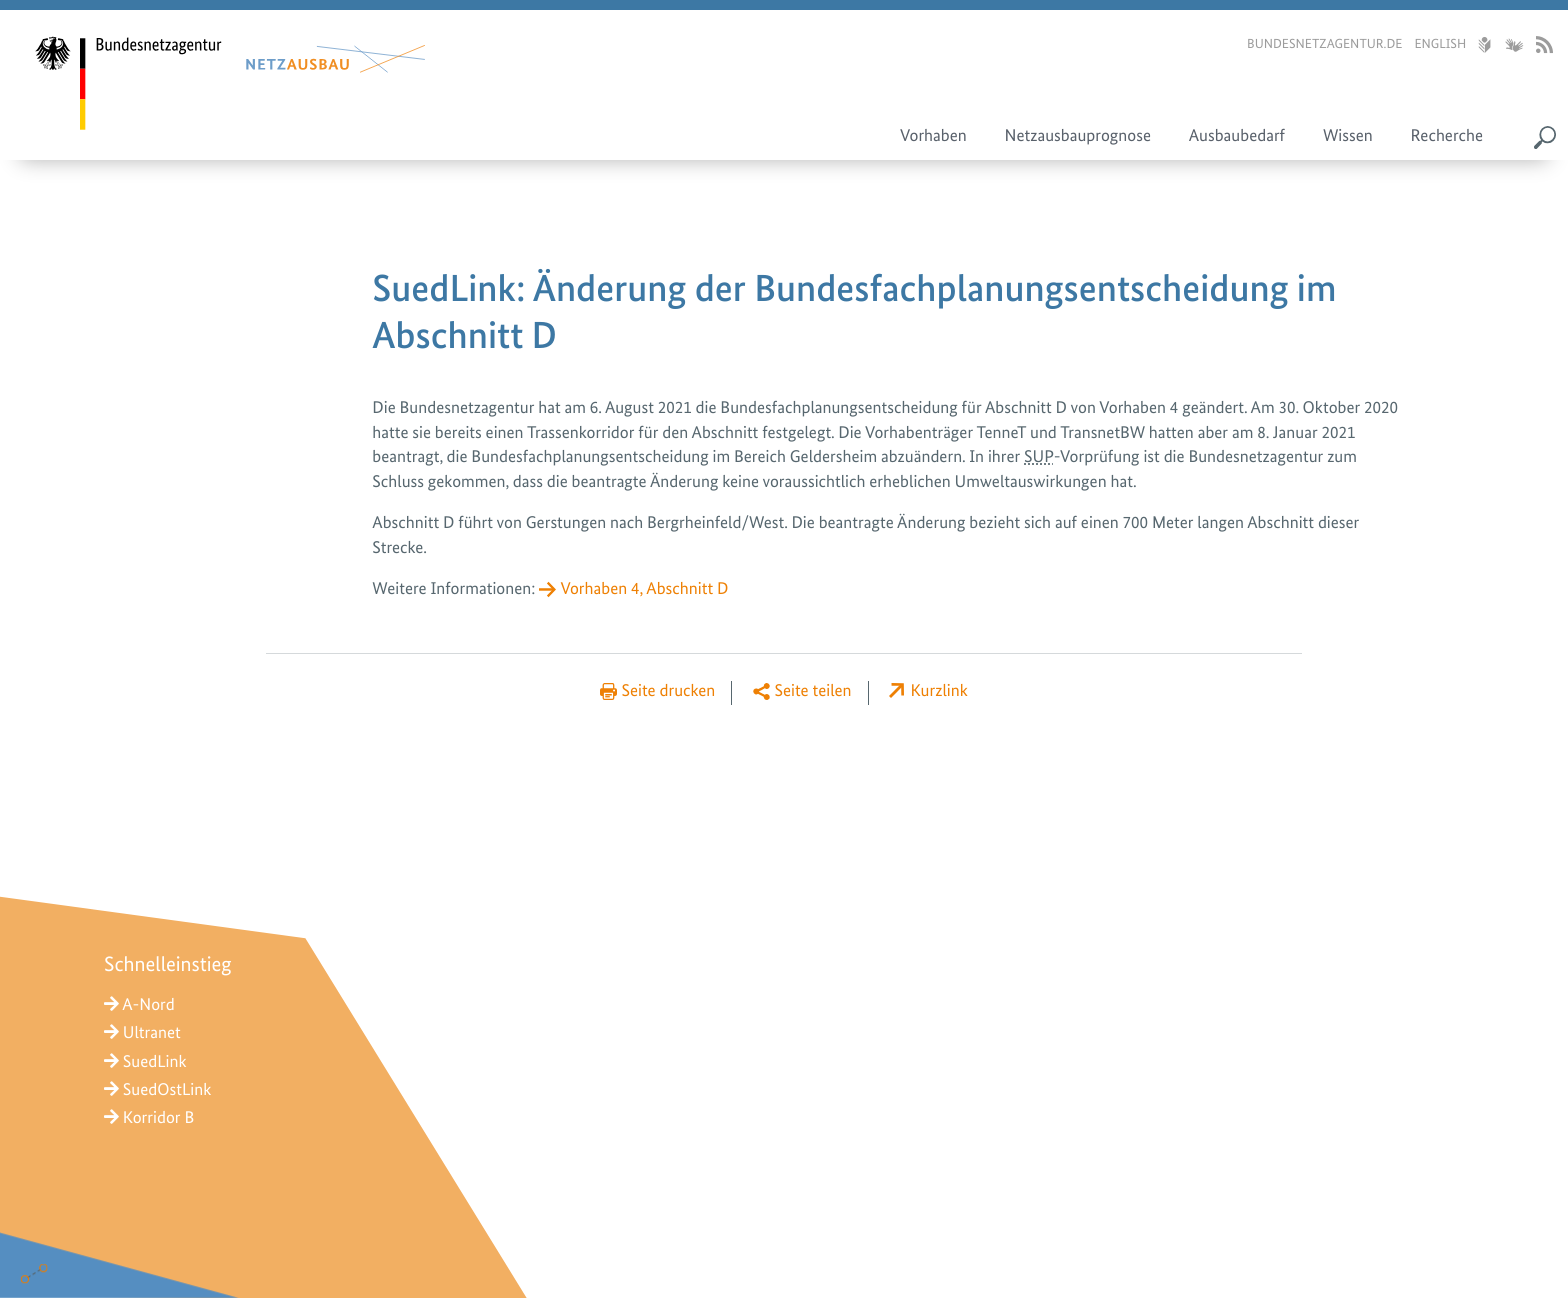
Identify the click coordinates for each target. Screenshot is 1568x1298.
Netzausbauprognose (1078, 136)
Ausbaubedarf (1237, 136)
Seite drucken (668, 691)
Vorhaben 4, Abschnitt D (644, 589)
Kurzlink (939, 691)
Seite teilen (812, 691)
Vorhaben (933, 136)
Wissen (1348, 136)
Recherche (1447, 136)
